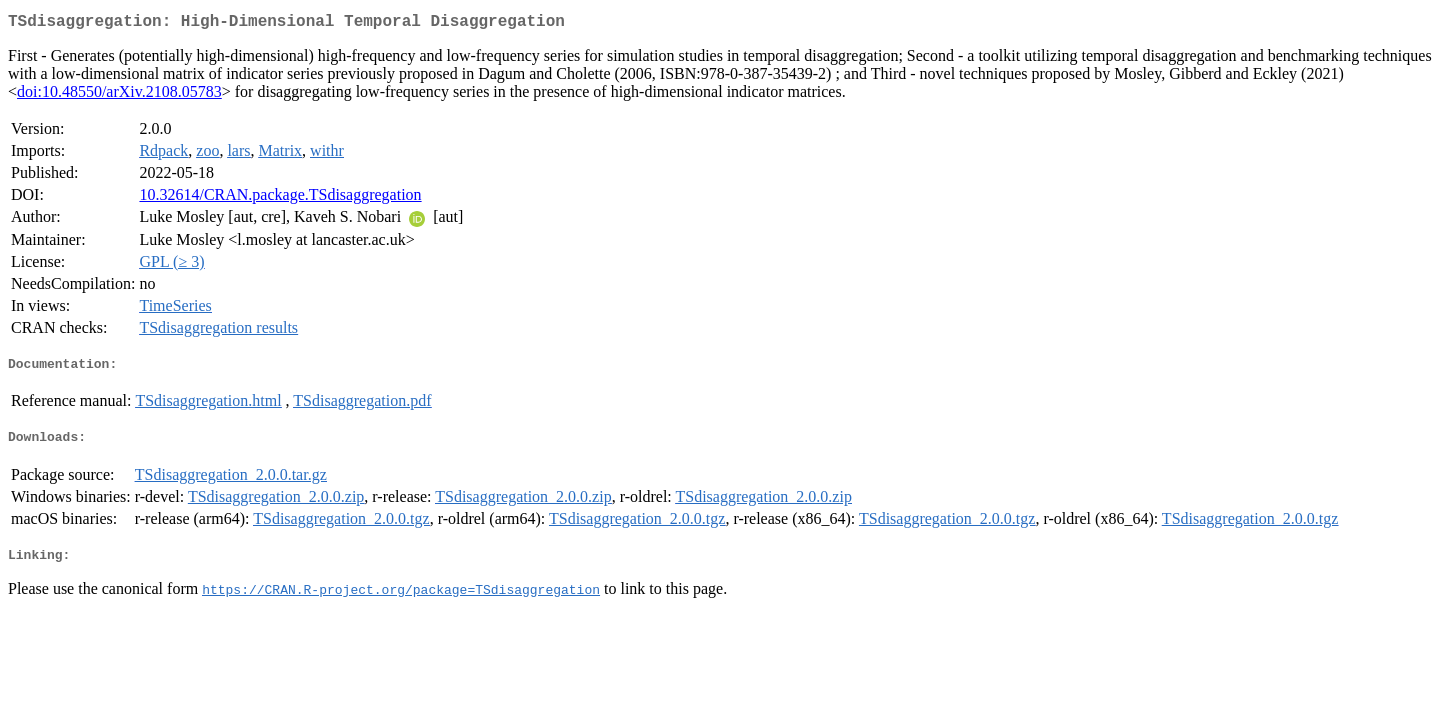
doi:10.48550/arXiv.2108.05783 (119, 95)
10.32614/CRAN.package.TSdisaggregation (280, 198)
